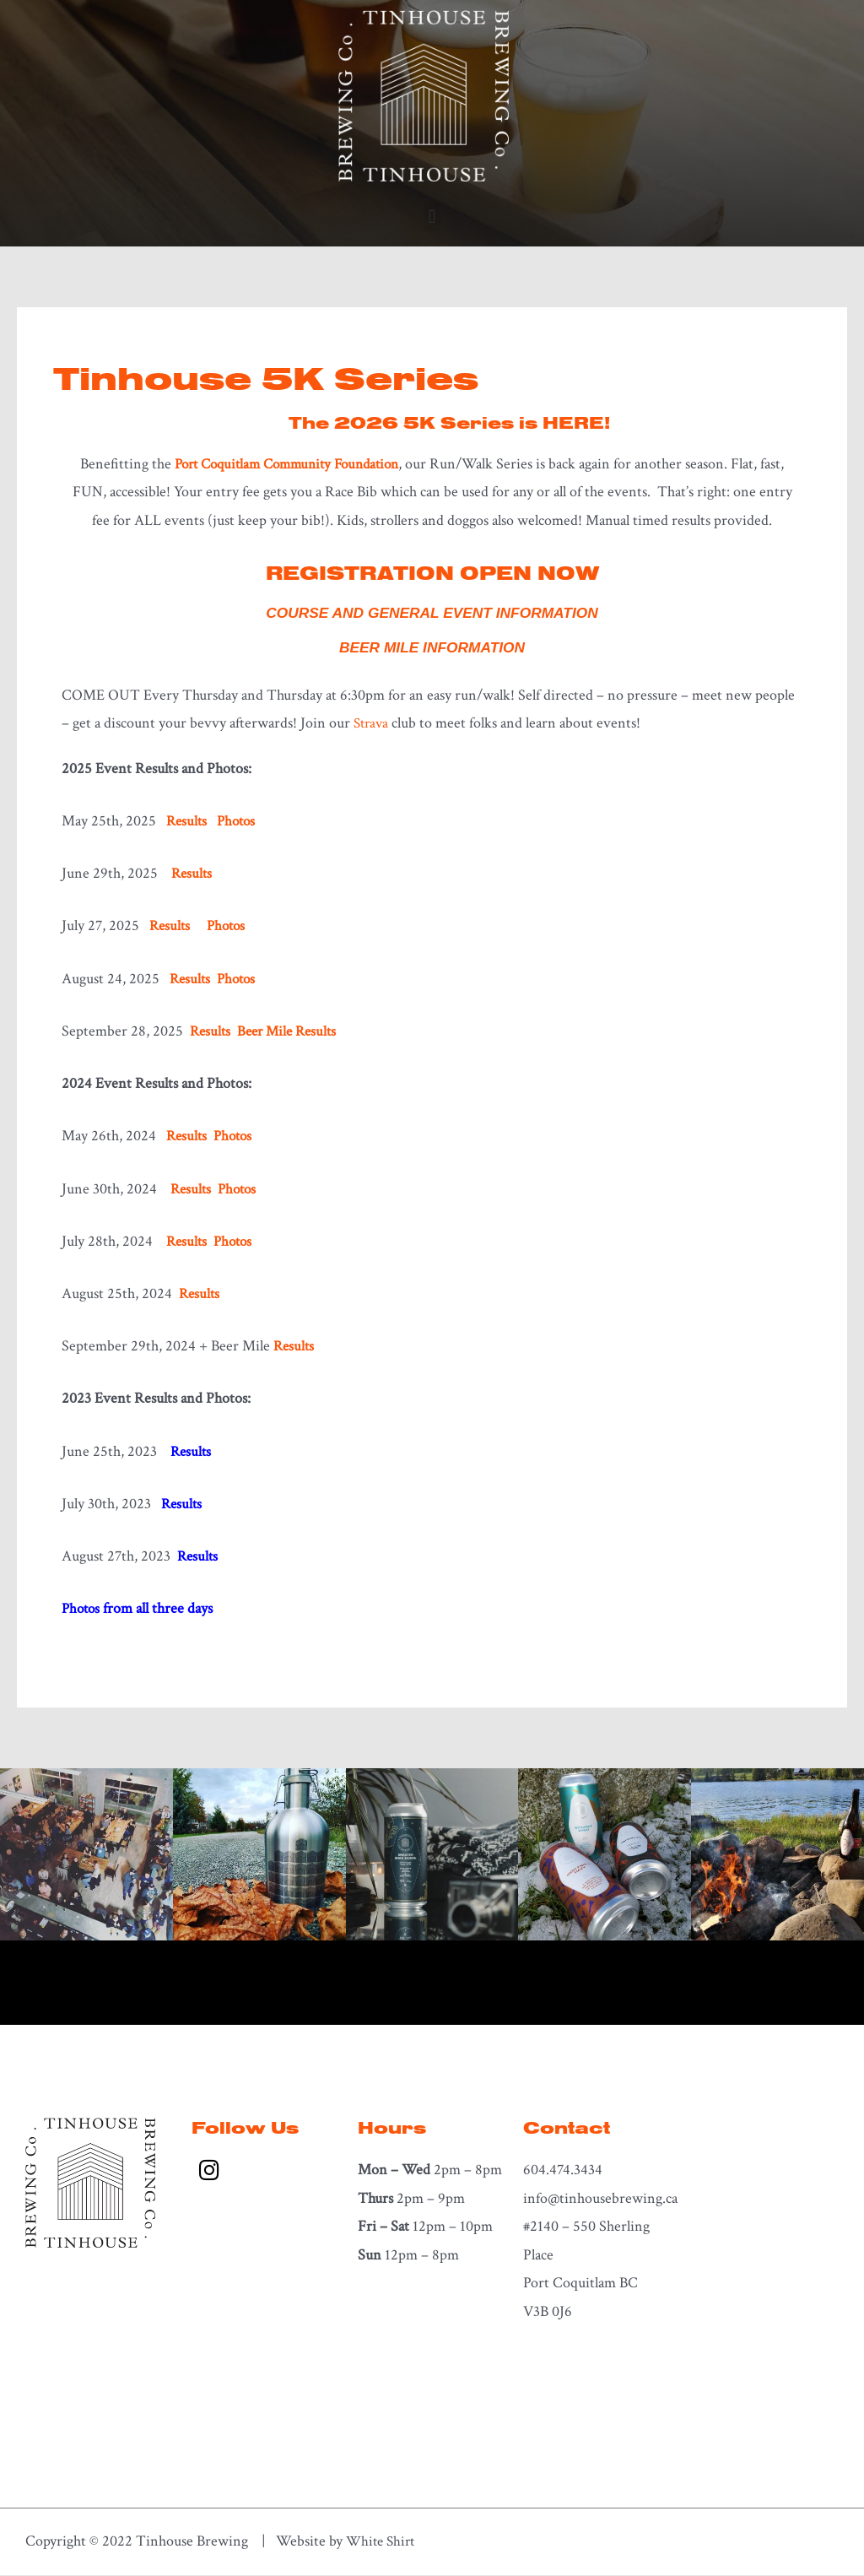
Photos (240, 822)
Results (192, 875)
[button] (432, 217)
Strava (373, 724)
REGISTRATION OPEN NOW (432, 572)
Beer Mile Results (292, 1032)
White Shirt (382, 2542)
